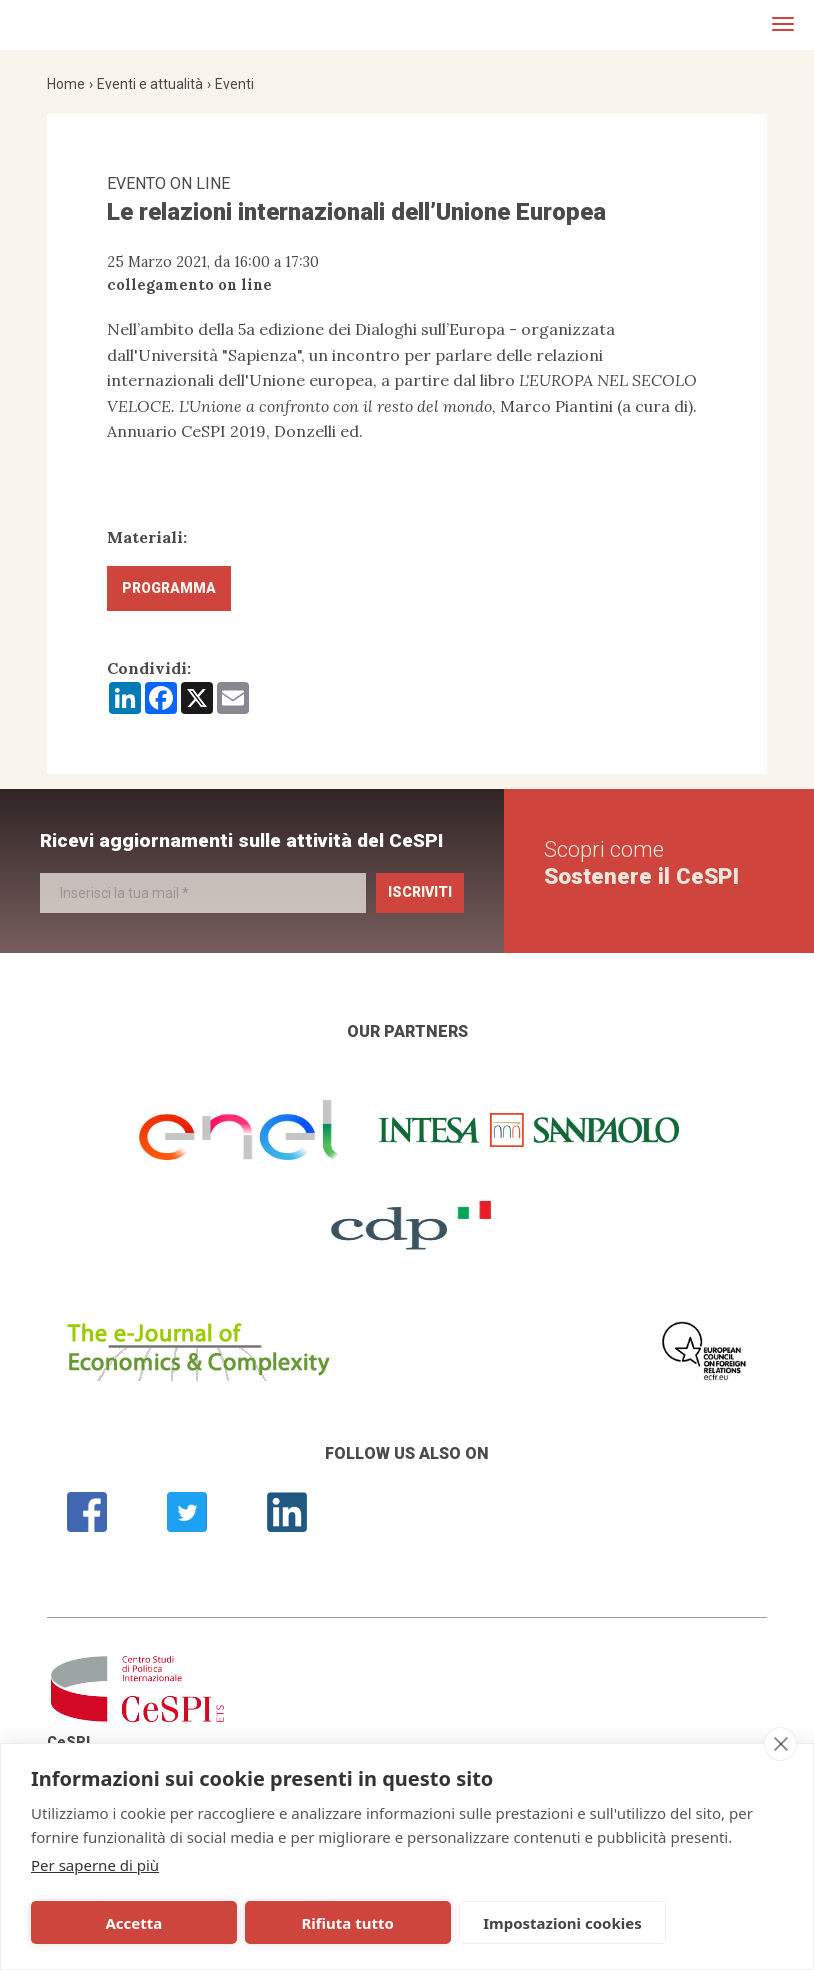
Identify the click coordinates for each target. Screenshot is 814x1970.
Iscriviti (420, 892)
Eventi (234, 84)
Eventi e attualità (150, 84)
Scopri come (641, 862)
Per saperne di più (95, 1865)
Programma (169, 588)
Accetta (106, 1923)
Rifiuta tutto (266, 1923)
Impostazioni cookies (438, 1923)
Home (66, 84)
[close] (780, 1744)
